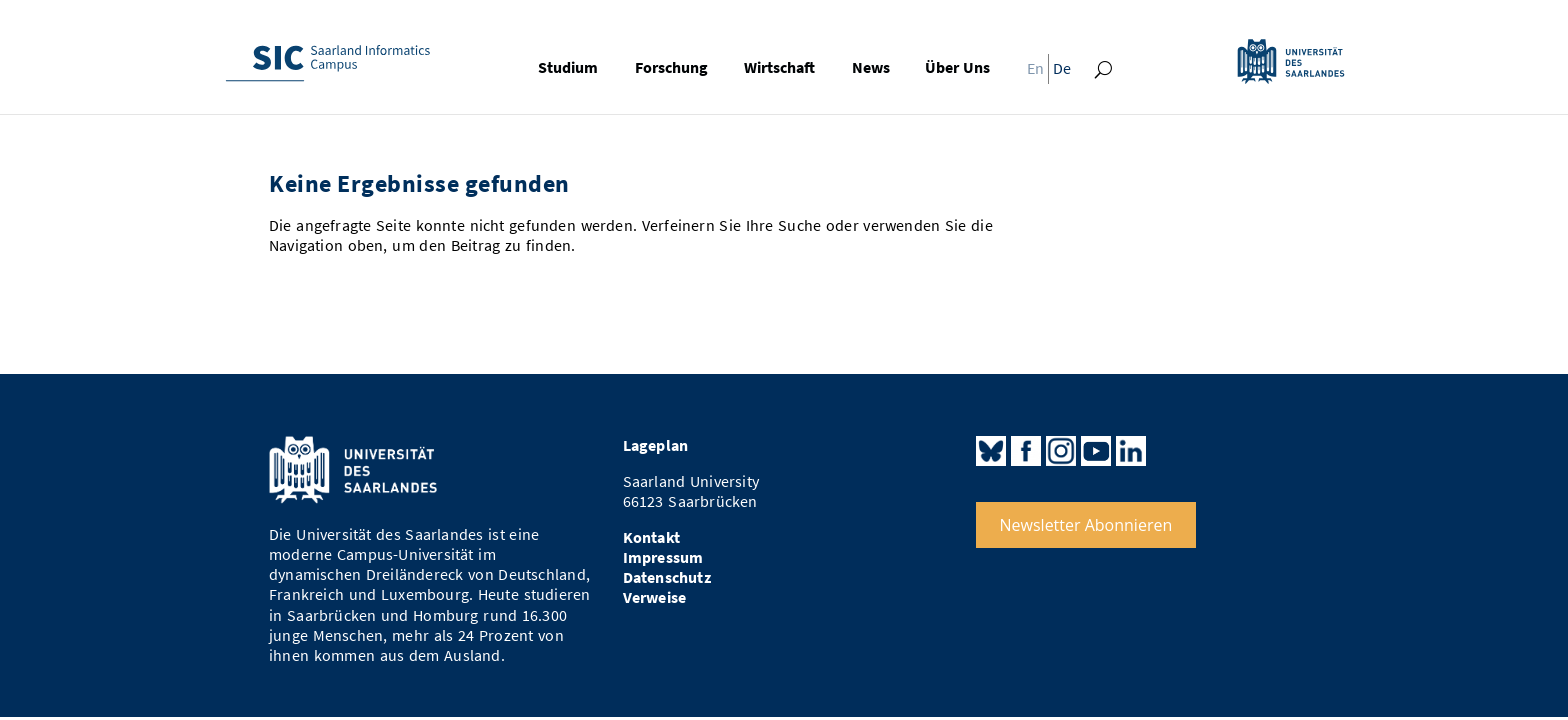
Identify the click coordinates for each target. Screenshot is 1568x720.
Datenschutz (667, 577)
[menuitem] (1029, 74)
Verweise (655, 597)
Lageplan (656, 445)
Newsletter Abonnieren (1086, 525)
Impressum (663, 557)
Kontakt (651, 537)
